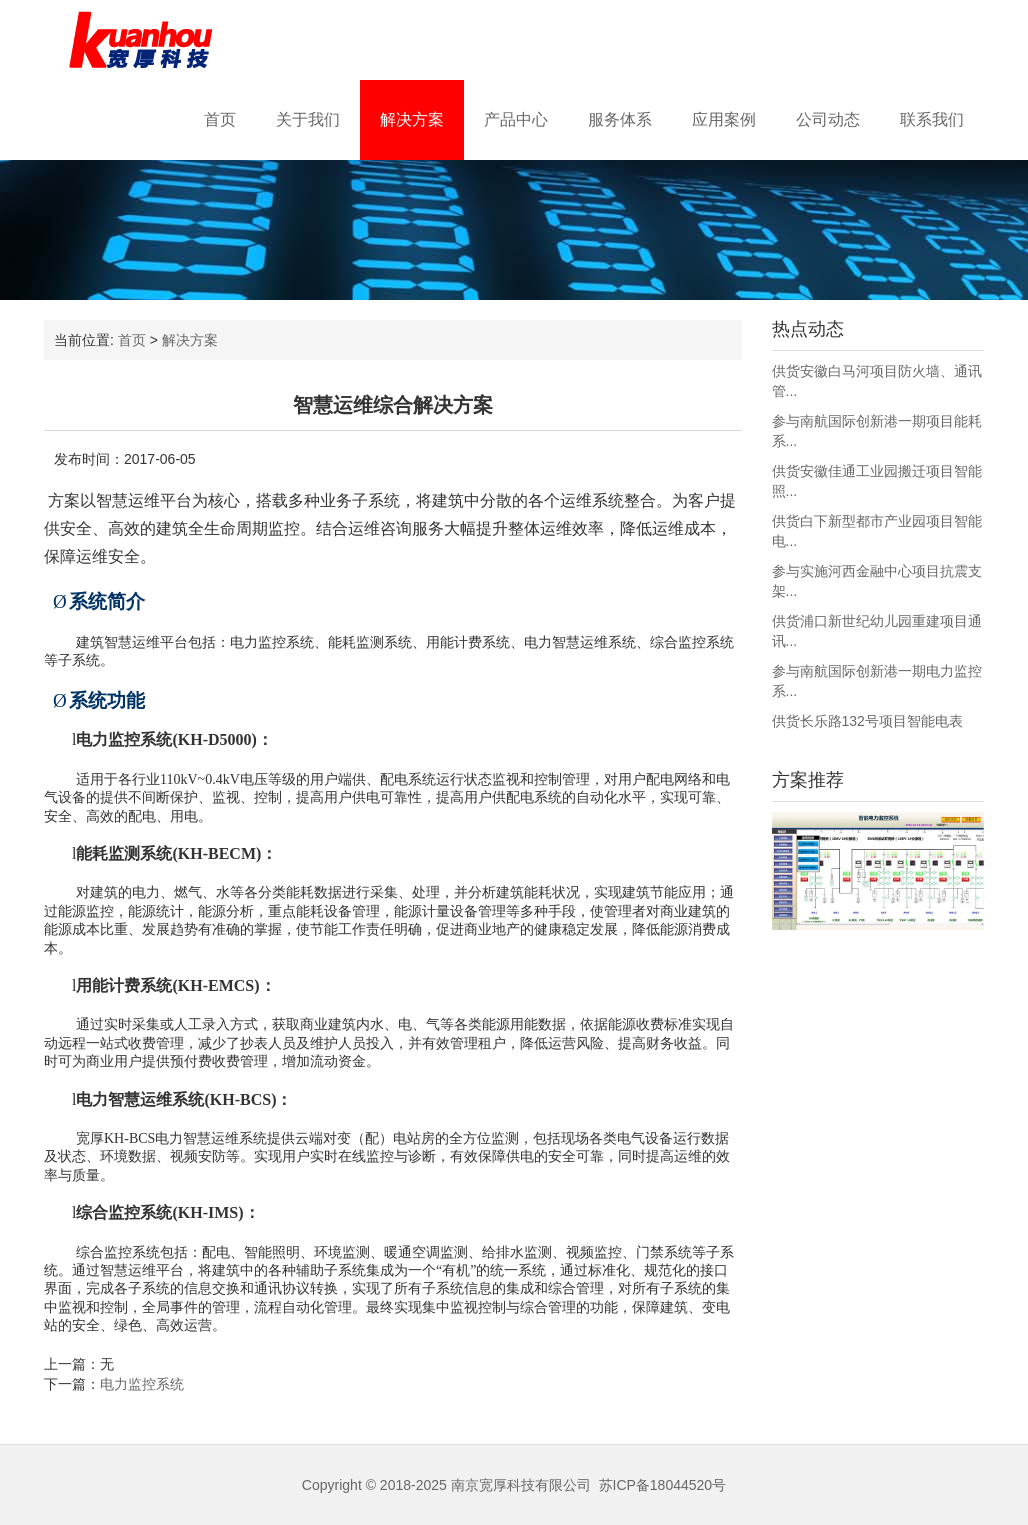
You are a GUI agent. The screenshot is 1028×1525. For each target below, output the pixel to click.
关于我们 (308, 119)
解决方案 (412, 119)
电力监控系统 (142, 1384)
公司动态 (828, 119)
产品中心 (516, 119)
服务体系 (620, 119)
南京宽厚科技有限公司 (521, 1485)
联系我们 (932, 119)
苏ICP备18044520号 (663, 1485)
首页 (220, 119)
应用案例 (724, 119)
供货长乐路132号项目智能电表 (867, 721)
